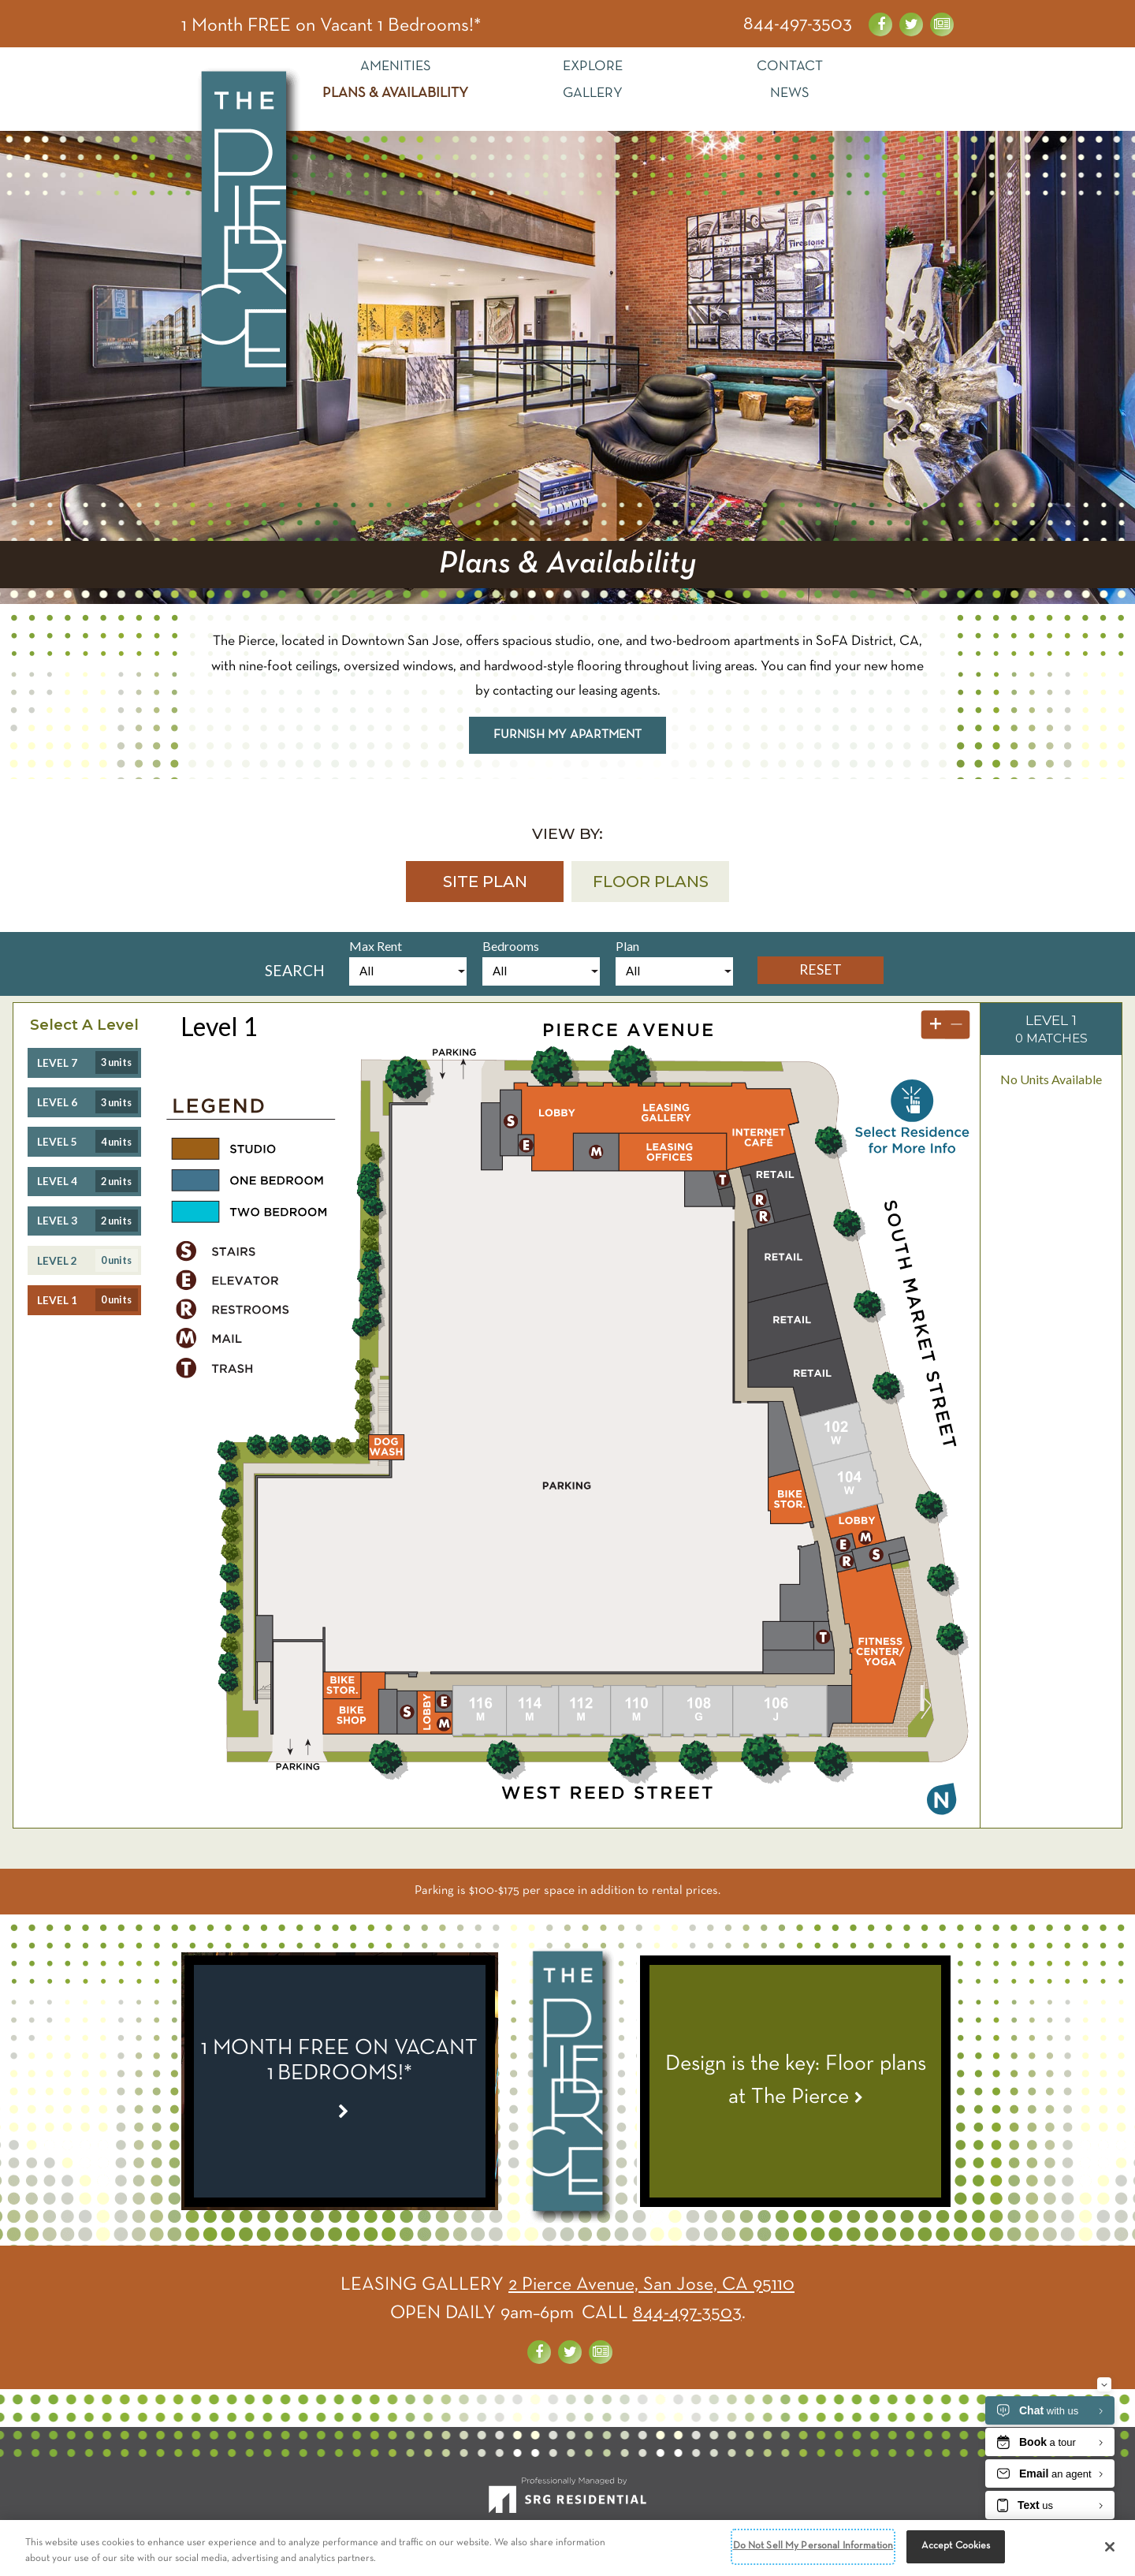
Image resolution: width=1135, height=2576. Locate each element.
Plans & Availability (395, 93)
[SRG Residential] (567, 2501)
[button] (485, 881)
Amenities (395, 66)
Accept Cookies (956, 2546)
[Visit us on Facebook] (880, 24)
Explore (593, 66)
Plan (627, 945)
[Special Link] (339, 2080)
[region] (567, 2548)
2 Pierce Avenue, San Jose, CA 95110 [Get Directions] (651, 2285)
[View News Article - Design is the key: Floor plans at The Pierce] (795, 2080)
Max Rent (375, 945)
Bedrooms (510, 945)
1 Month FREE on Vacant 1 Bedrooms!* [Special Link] (331, 26)
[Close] (1109, 2546)
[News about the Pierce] (942, 24)
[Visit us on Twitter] (911, 24)
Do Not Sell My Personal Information (813, 2546)
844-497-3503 (797, 24)
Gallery (593, 93)
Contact (790, 66)
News (789, 93)
